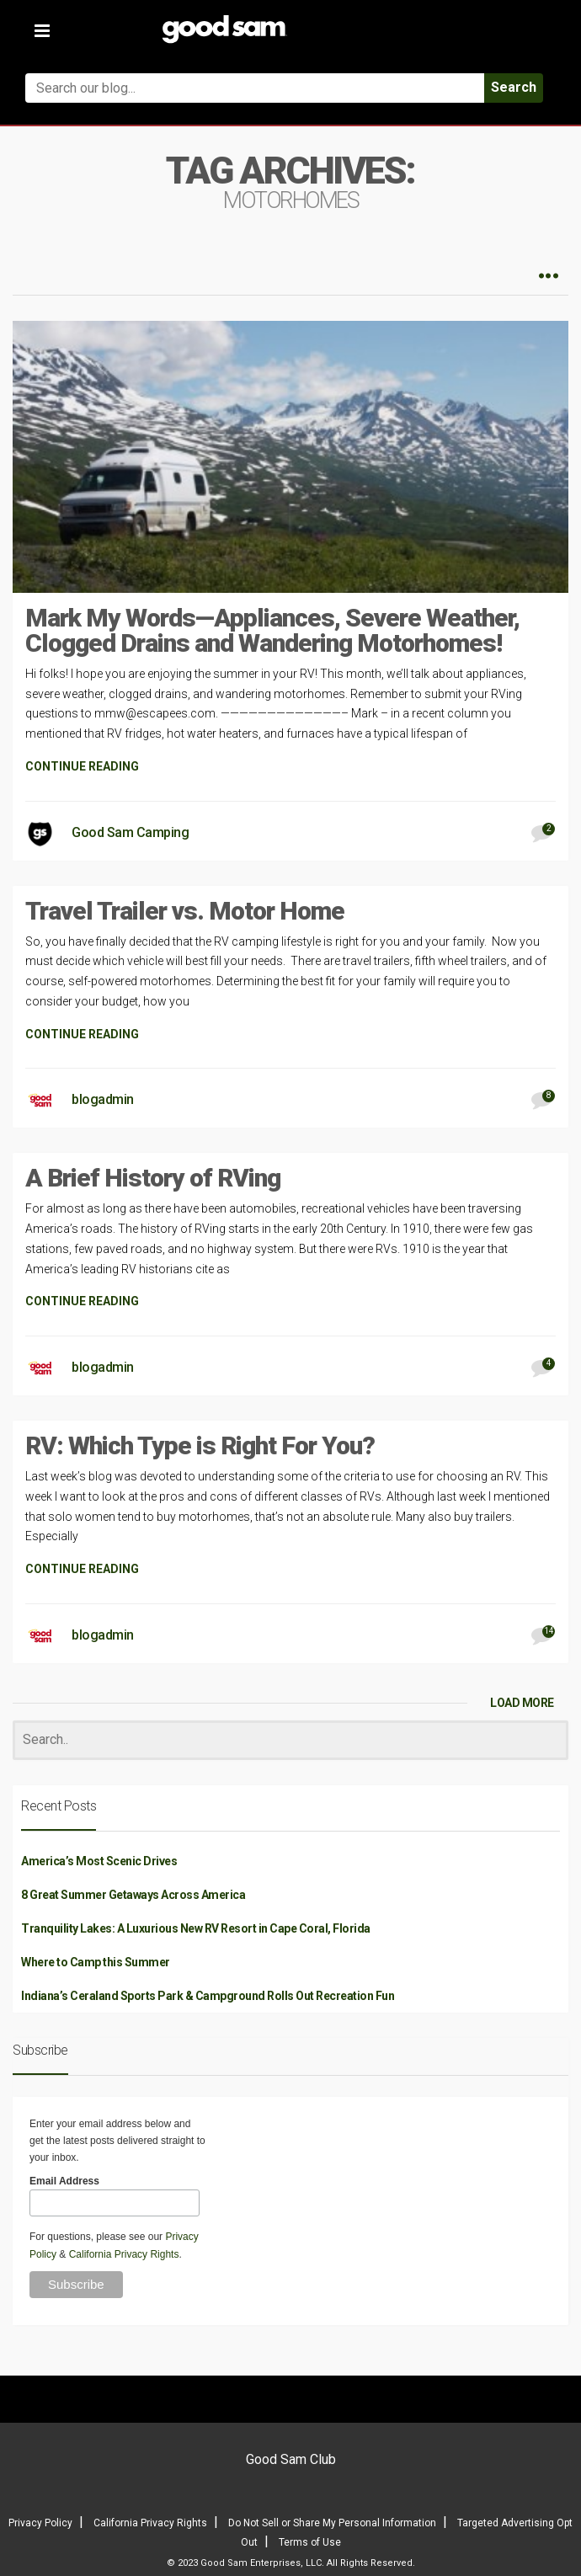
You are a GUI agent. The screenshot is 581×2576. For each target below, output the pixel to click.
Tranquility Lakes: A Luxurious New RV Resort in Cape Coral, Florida (195, 1928)
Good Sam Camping (130, 832)
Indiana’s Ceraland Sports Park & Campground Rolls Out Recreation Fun (207, 1996)
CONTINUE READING (82, 766)
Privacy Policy (40, 2523)
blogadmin (103, 1099)
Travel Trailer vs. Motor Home (184, 910)
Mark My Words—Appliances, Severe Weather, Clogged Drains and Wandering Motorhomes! (272, 630)
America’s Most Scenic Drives (99, 1861)
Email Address (64, 2181)
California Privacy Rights (124, 2254)
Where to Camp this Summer (95, 1962)
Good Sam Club (291, 2459)
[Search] (290, 1740)
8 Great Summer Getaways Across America (133, 1894)
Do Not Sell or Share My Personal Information (332, 2523)
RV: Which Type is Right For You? (200, 1445)
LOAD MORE (522, 1702)
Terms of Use (310, 2542)
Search (513, 87)
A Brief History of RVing (152, 1177)
